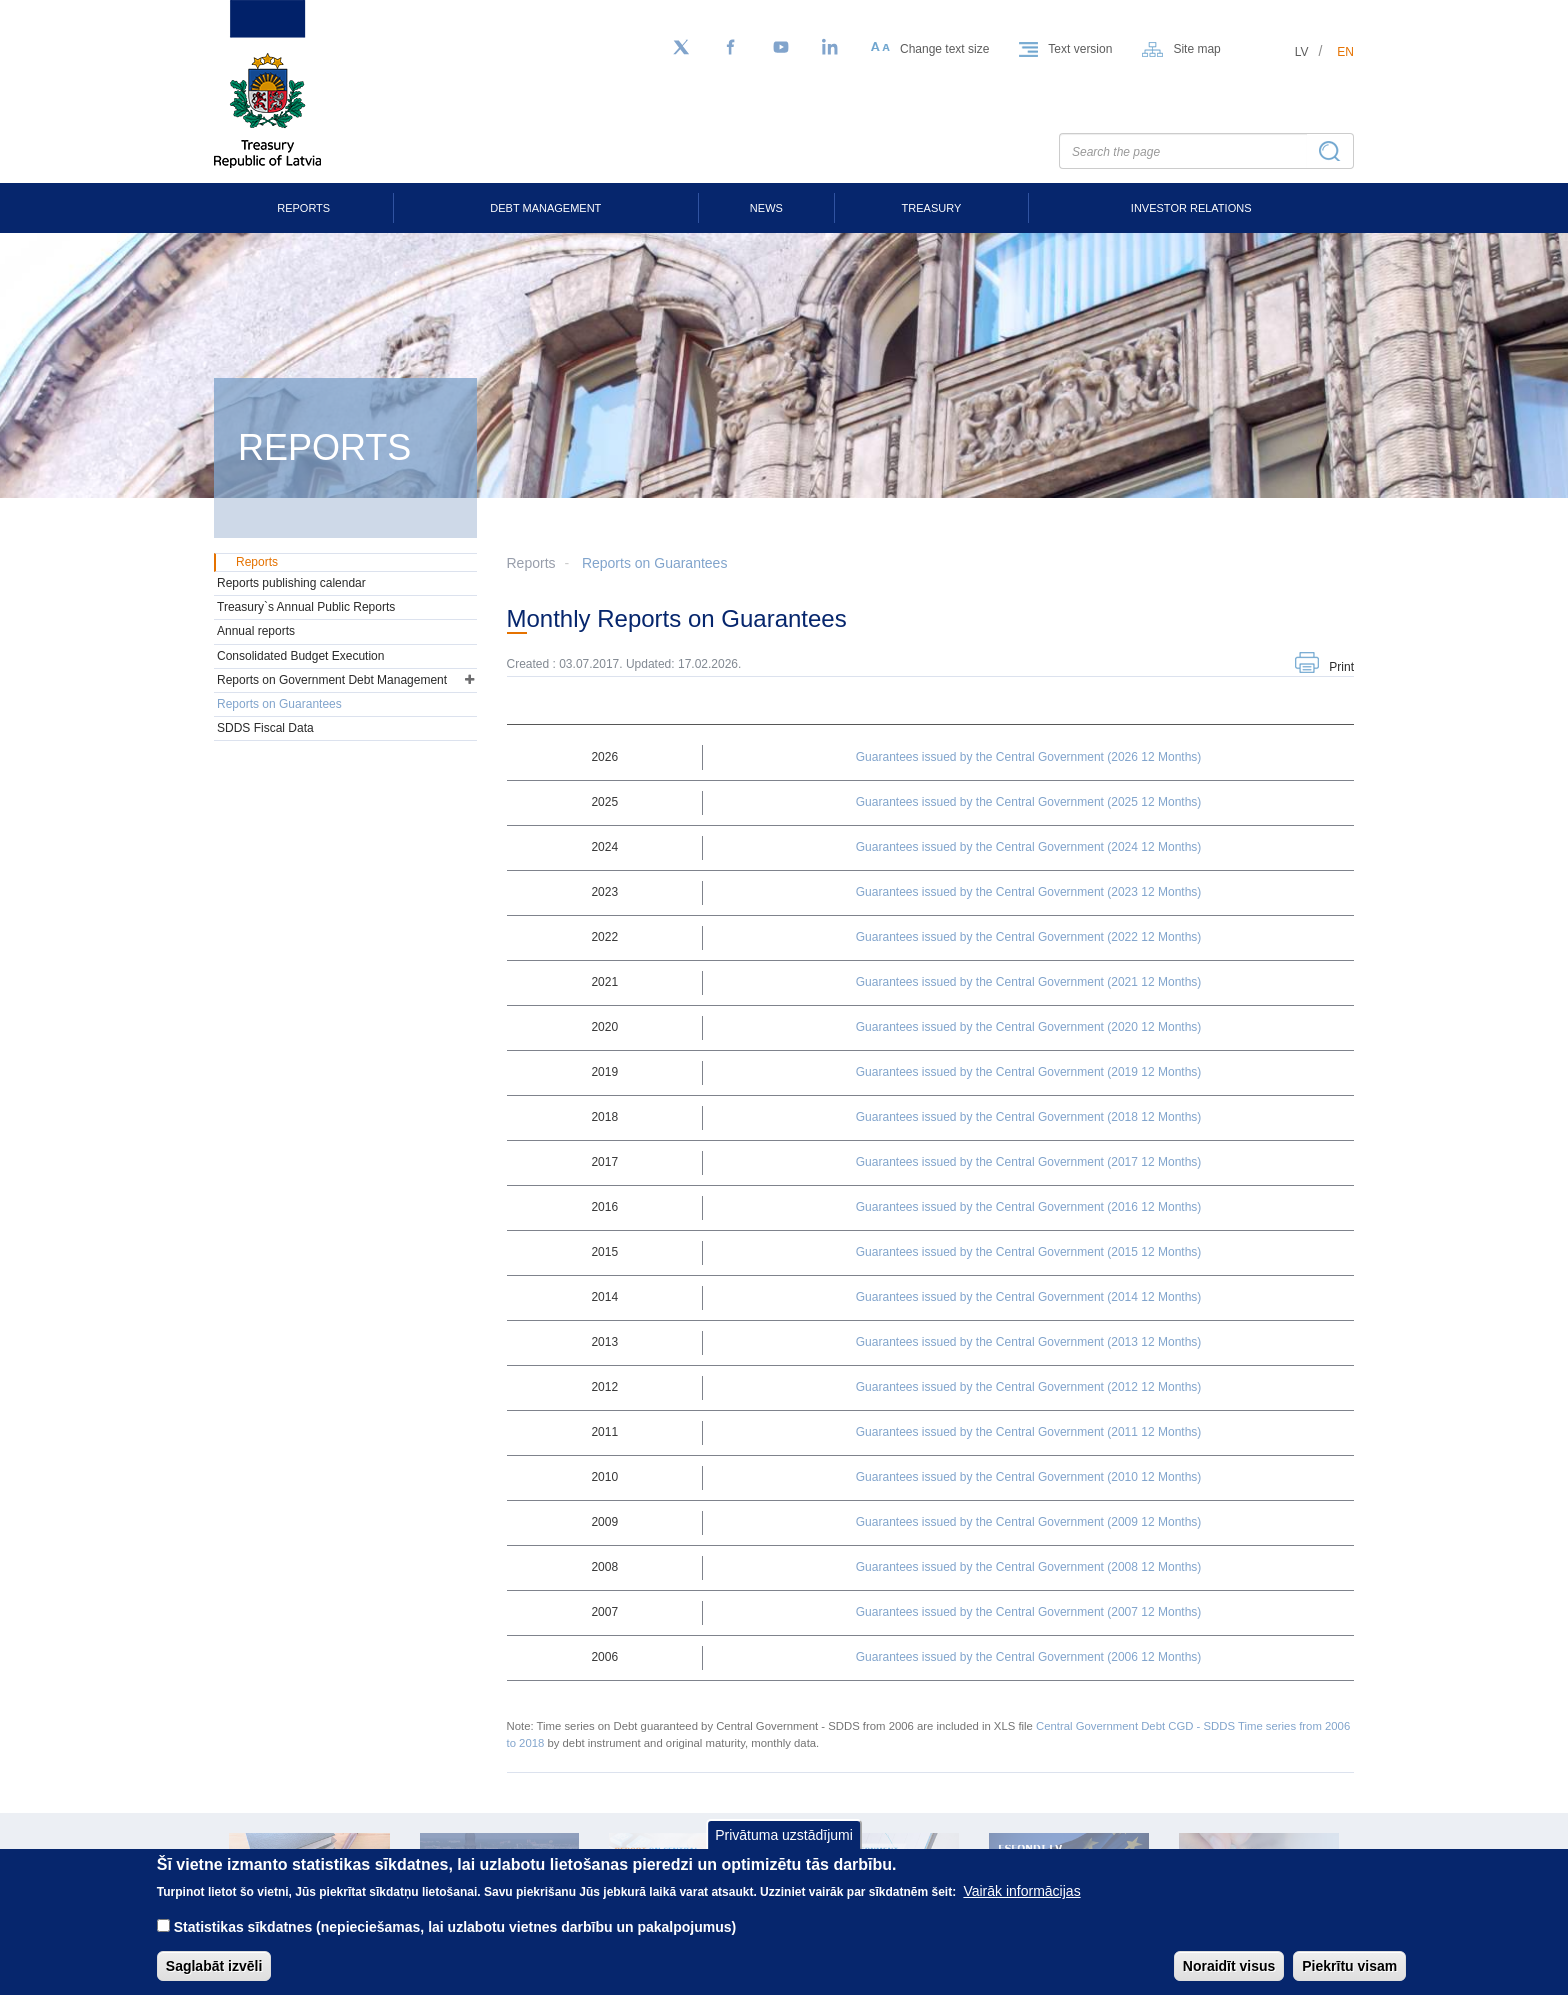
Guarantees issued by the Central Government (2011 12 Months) (1029, 1432)
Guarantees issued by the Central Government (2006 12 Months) (1029, 1657)
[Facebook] (731, 48)
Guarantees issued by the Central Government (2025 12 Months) (1029, 802)
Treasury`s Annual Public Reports (306, 607)
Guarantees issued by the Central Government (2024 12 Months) (1029, 847)
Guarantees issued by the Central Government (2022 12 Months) (1029, 937)
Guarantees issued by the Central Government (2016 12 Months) (1029, 1207)
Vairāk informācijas (1021, 1906)
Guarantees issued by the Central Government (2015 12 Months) (1029, 1252)
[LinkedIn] (831, 48)
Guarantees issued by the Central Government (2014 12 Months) (1029, 1297)
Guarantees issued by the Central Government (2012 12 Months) (1029, 1387)
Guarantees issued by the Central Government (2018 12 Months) (1029, 1117)
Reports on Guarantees (655, 563)
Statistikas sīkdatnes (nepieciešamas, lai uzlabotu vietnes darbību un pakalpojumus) (455, 1942)
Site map (1196, 49)
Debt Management (545, 208)
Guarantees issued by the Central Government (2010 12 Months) (1029, 1477)
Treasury (932, 208)
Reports (303, 208)
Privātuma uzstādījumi (784, 1849)
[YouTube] (781, 48)
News (766, 208)
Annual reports (256, 631)
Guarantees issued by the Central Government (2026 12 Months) (1029, 757)
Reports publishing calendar (291, 583)
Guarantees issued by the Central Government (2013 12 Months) (1029, 1342)
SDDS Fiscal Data (265, 728)
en (1345, 52)
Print (1341, 667)
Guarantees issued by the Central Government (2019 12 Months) (1029, 1072)
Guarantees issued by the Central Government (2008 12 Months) (1029, 1567)
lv (1302, 52)
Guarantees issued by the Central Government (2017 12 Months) (1029, 1162)
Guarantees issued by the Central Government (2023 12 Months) (1029, 892)
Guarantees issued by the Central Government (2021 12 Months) (1029, 982)
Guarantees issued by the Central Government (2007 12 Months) (1029, 1612)
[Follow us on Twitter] (681, 48)
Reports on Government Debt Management (332, 680)
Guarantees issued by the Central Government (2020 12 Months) (1029, 1027)
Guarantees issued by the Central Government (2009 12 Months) (1029, 1522)
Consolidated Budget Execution (300, 656)
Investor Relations (1191, 208)
